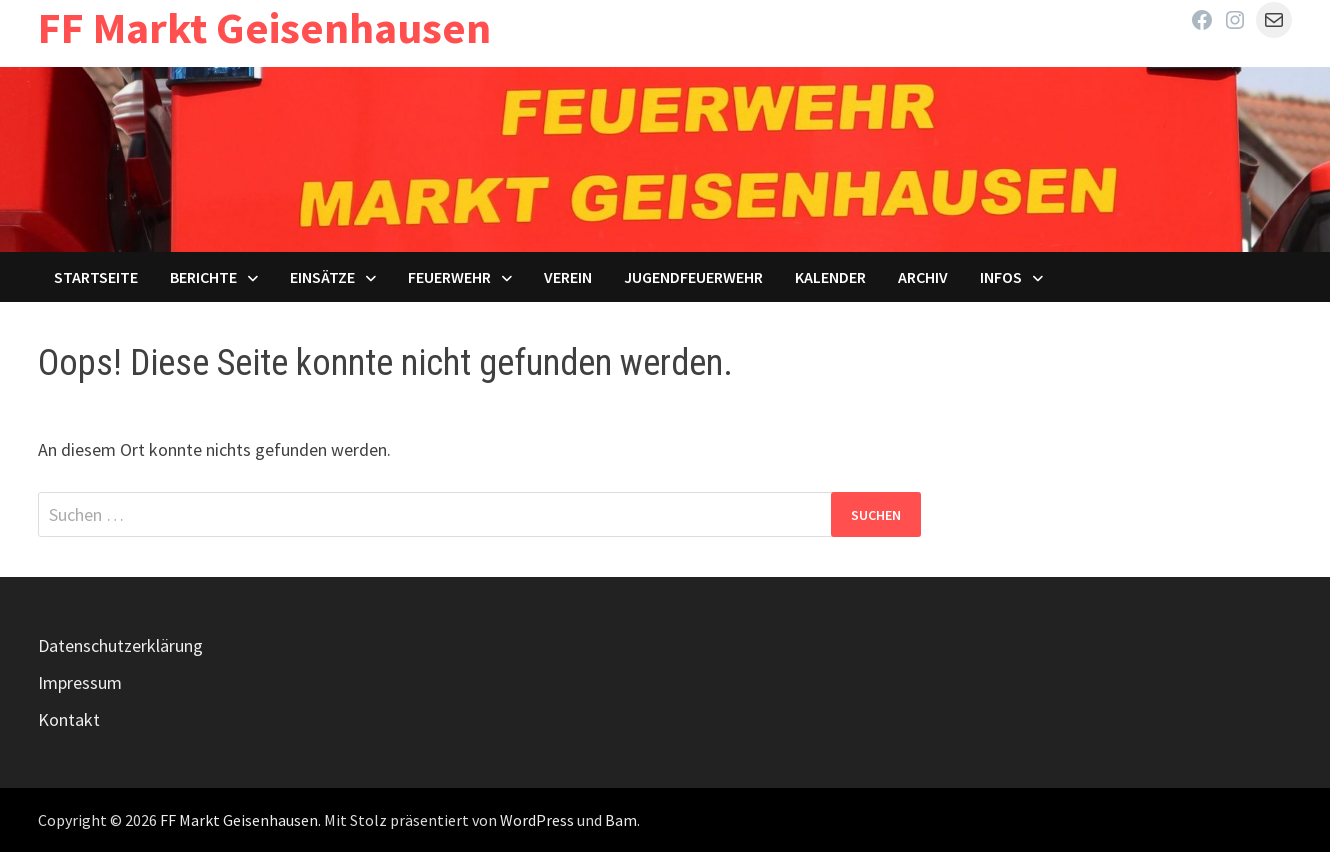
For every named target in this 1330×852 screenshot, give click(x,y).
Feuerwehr (449, 277)
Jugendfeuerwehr (693, 277)
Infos (1001, 277)
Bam (621, 820)
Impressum (80, 682)
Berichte (203, 277)
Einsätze (322, 277)
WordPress (537, 820)
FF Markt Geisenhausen (264, 27)
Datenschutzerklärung (120, 645)
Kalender (830, 277)
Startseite (96, 277)
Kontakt (69, 719)
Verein (568, 277)
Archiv (923, 277)
